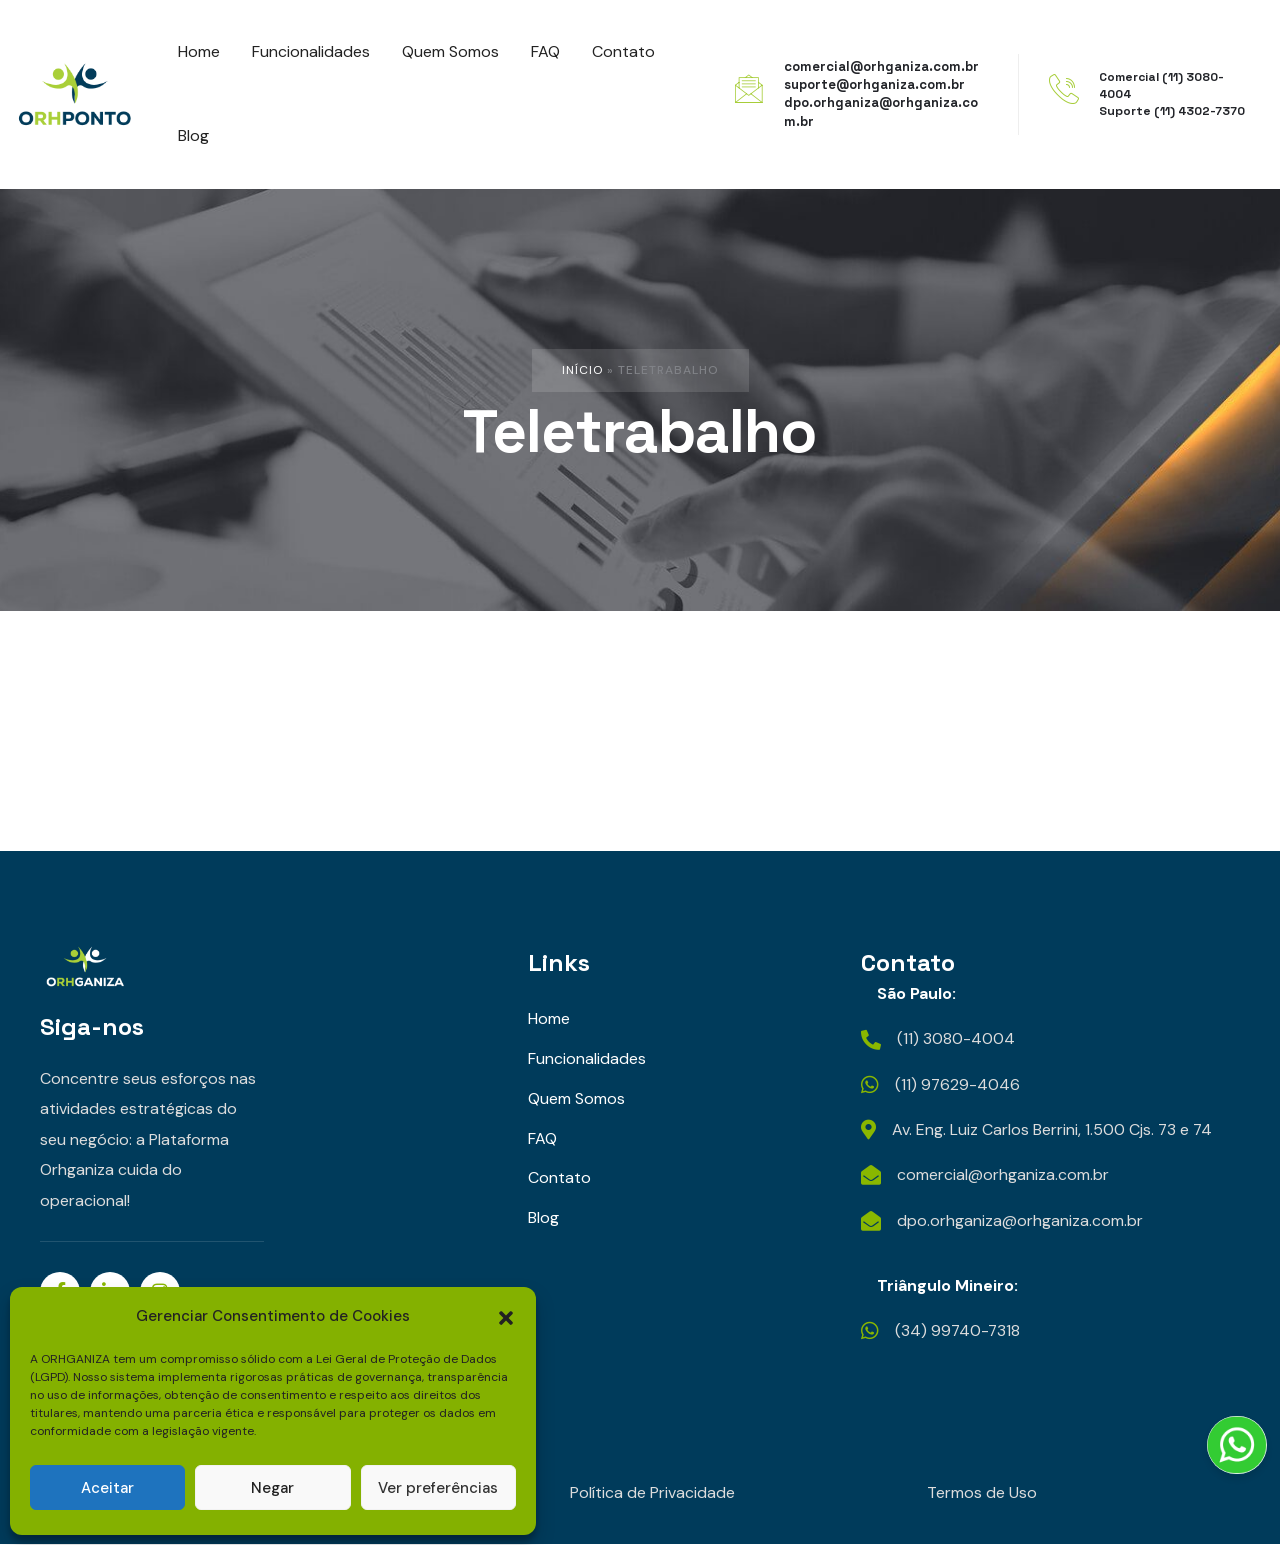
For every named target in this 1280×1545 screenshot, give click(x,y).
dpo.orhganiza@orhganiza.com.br (1020, 1220)
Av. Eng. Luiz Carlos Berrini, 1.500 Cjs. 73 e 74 (1053, 1129)
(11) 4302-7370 (1199, 111)
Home (549, 1018)
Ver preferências (438, 1488)
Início (582, 370)
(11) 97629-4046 (958, 1084)
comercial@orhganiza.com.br (881, 66)
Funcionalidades (587, 1058)
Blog (543, 1218)
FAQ (542, 1138)
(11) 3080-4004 (956, 1039)
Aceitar (107, 1488)
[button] (506, 1316)
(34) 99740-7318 (958, 1331)
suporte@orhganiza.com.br (874, 84)
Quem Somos (576, 1098)
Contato (559, 1178)
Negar (272, 1488)
